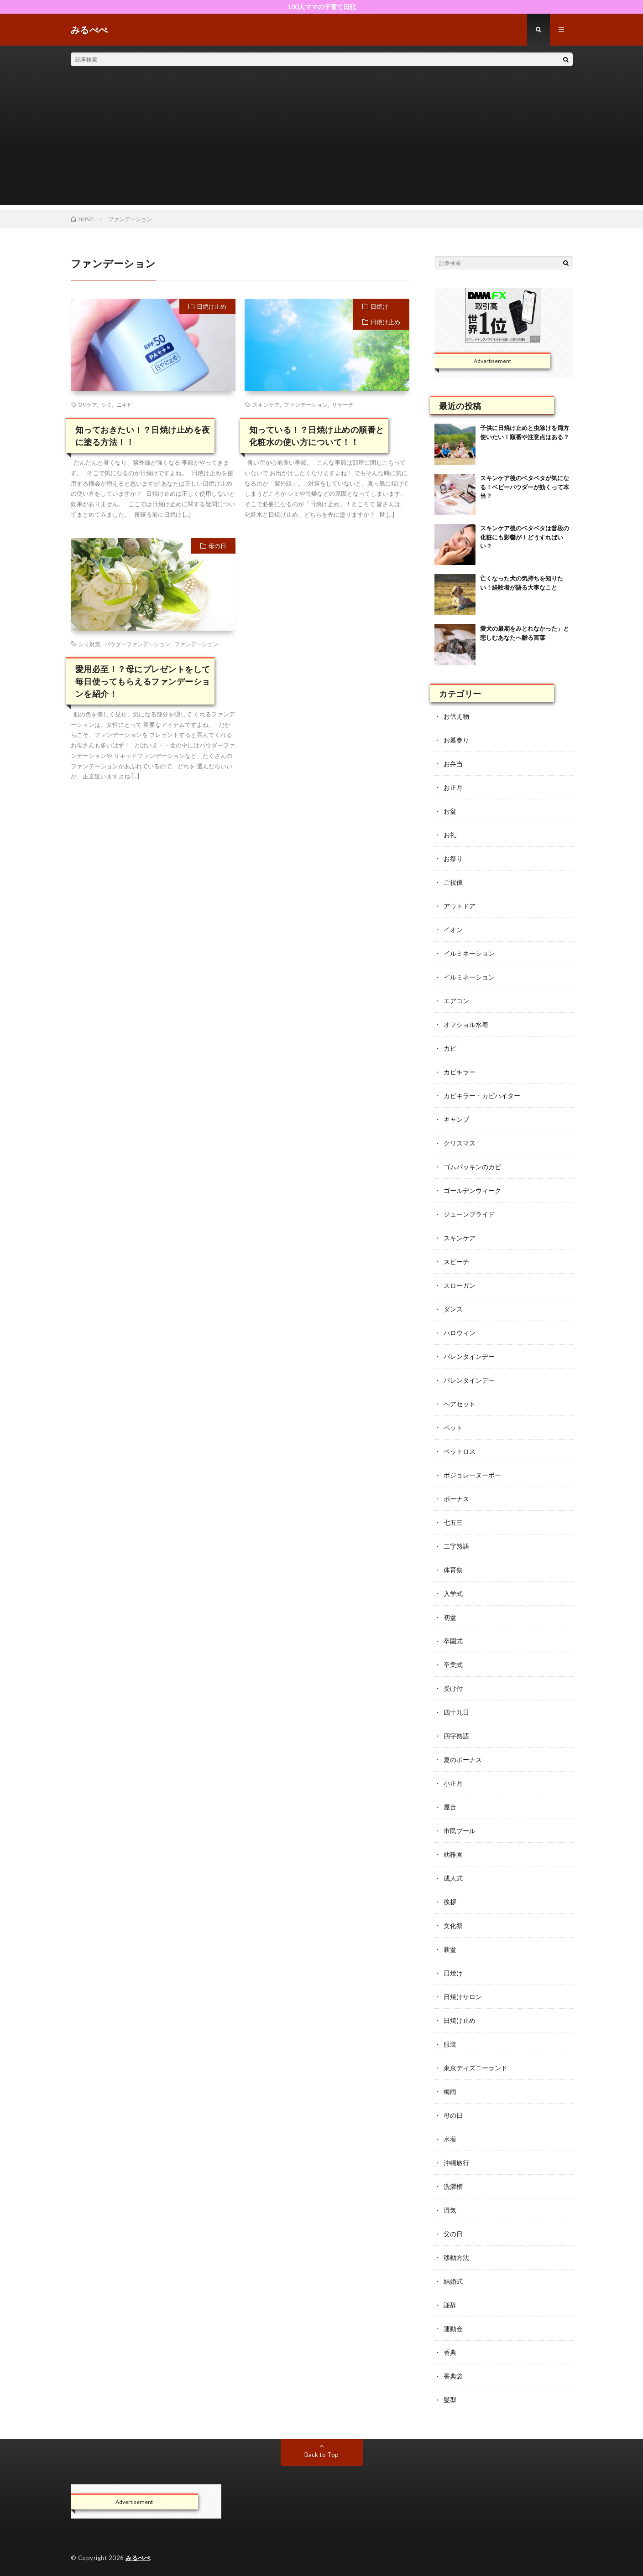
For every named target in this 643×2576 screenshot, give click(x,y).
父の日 (453, 2234)
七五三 (453, 1522)
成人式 (453, 1878)
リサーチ (343, 404)
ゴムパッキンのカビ (472, 1167)
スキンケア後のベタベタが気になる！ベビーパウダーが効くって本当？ (524, 486)
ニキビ (124, 404)
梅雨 (450, 2091)
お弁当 (453, 763)
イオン (453, 929)
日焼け (379, 306)
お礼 (450, 835)
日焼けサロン (463, 1997)
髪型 (450, 2400)
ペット (453, 1427)
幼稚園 (453, 1854)
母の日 (217, 545)
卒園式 (453, 1641)
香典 (450, 2352)
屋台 (450, 1807)
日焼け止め (211, 306)
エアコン (456, 1001)
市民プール (460, 1831)
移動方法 (456, 2257)
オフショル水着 (466, 1024)
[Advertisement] (322, 141)
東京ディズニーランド (475, 2068)
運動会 (453, 2328)
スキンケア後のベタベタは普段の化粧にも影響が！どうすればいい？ (524, 536)
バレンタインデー (469, 1356)
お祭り (453, 858)
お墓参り (456, 740)
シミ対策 (89, 644)
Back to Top (321, 2454)
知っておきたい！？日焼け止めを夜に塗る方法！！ (142, 436)
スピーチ (456, 1261)
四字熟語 (456, 1736)
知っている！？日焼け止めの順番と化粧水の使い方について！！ (316, 436)
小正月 (453, 1783)
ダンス (453, 1309)
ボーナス (456, 1499)
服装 (450, 2044)
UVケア (87, 404)
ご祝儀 (453, 882)
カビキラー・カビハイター (482, 1095)
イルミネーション (469, 953)
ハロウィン (460, 1333)
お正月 (453, 787)
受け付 (453, 1688)
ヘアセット (460, 1404)
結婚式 (453, 2281)
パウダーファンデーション (137, 644)
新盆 (450, 1949)
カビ (450, 1048)
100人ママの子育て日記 (322, 6)
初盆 (450, 1617)
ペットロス (460, 1451)
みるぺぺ (137, 2557)
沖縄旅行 (456, 2163)
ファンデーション (306, 404)
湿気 (450, 2210)
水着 (450, 2139)
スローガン (460, 1285)
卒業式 (453, 1665)
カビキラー (460, 1072)
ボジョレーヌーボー (472, 1475)
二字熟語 (456, 1546)
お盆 (450, 811)
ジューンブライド (469, 1214)
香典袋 (453, 2376)
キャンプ (456, 1119)
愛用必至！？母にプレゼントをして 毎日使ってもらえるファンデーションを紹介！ (142, 681)
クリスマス (460, 1143)
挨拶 (450, 1902)
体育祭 (453, 1570)
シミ (106, 404)
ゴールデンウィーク (472, 1190)
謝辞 (450, 2305)
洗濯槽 (453, 2186)
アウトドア (460, 906)
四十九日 (456, 1712)
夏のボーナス (463, 1759)
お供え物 (456, 716)
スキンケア (266, 404)
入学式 (453, 1593)
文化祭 (453, 1925)
